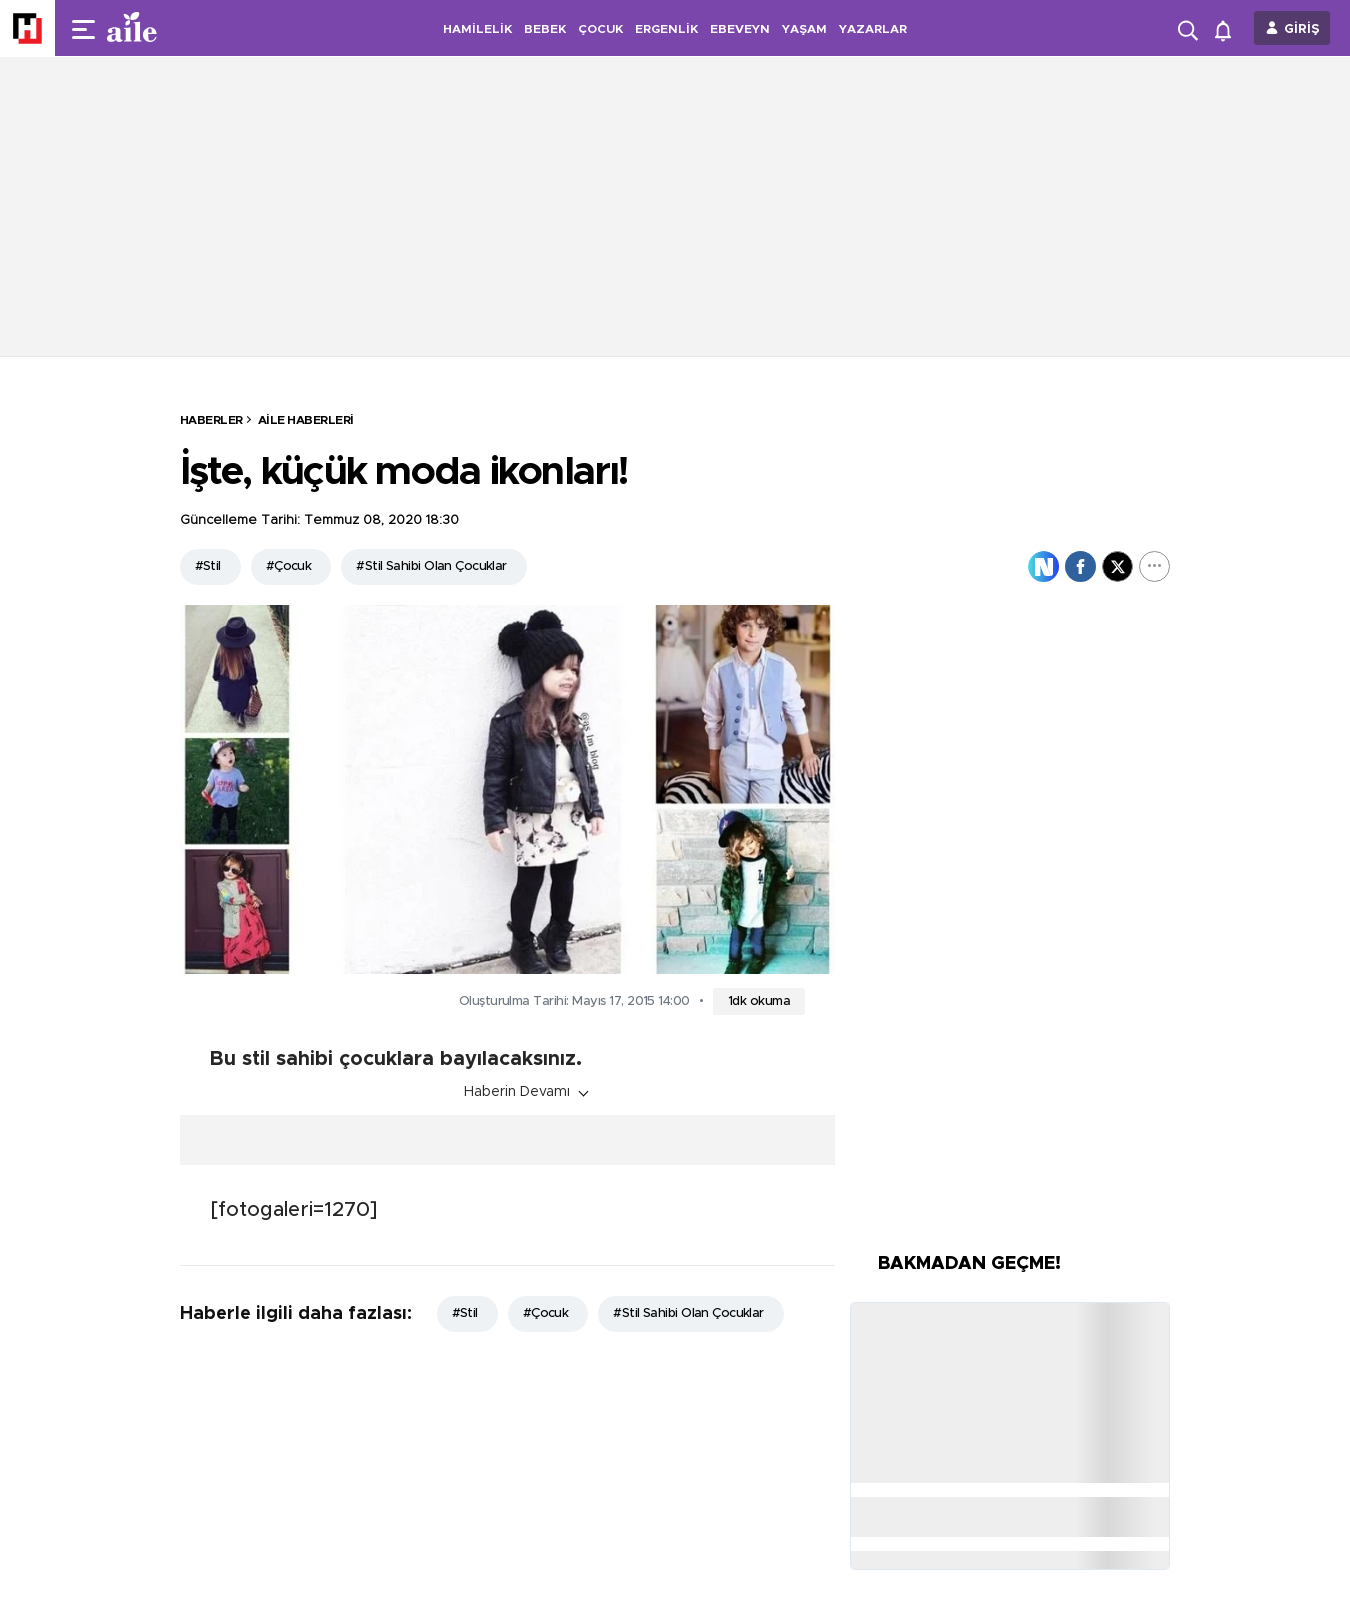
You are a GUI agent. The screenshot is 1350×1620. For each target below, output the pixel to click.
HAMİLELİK (477, 29)
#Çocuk (289, 566)
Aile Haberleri (306, 420)
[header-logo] (172, 28)
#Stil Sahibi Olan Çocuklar (431, 566)
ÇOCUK (600, 29)
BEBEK (545, 29)
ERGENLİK (666, 29)
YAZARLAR (873, 29)
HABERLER (211, 420)
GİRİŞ (1302, 29)
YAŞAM (804, 29)
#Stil (208, 566)
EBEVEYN (740, 29)
